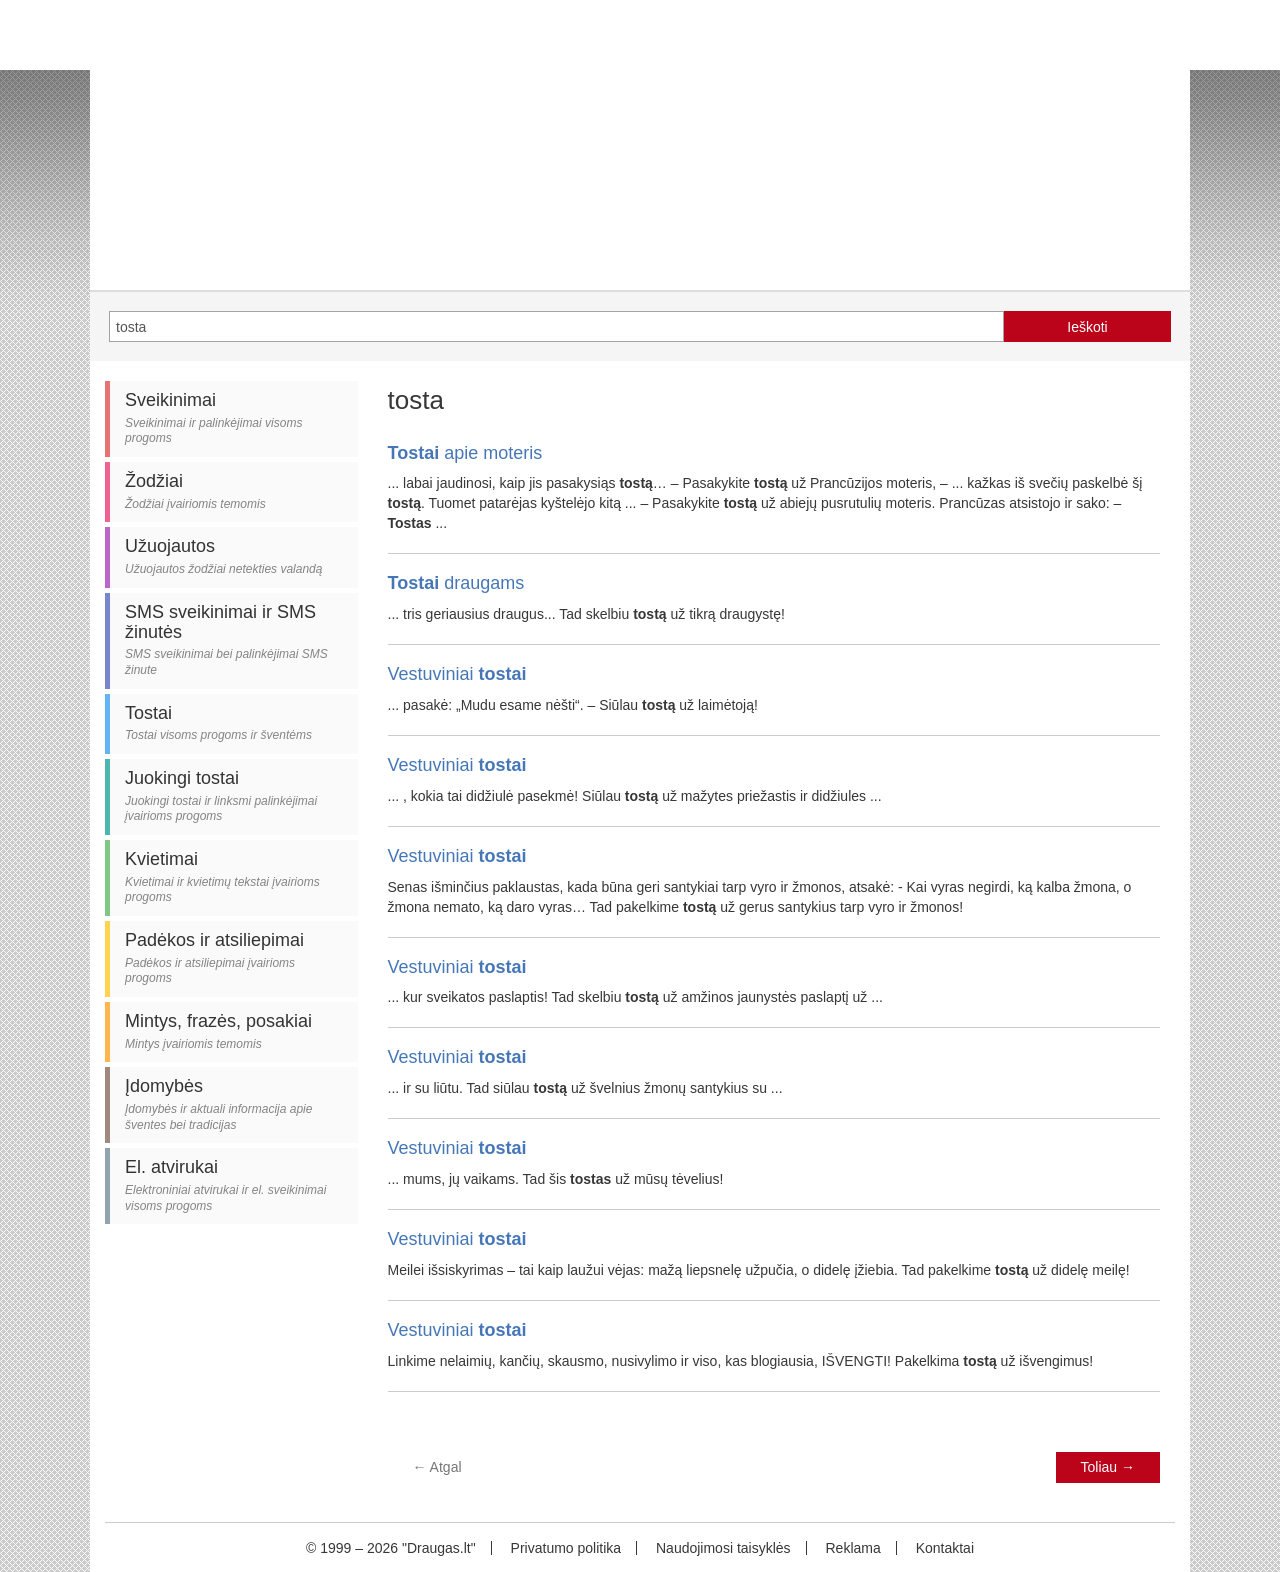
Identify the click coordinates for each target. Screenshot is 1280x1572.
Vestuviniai (457, 674)
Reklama (852, 1548)
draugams (456, 583)
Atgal (437, 1467)
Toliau (1108, 1467)
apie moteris (465, 453)
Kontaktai (945, 1548)
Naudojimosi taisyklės (723, 1548)
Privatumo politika (566, 1548)
